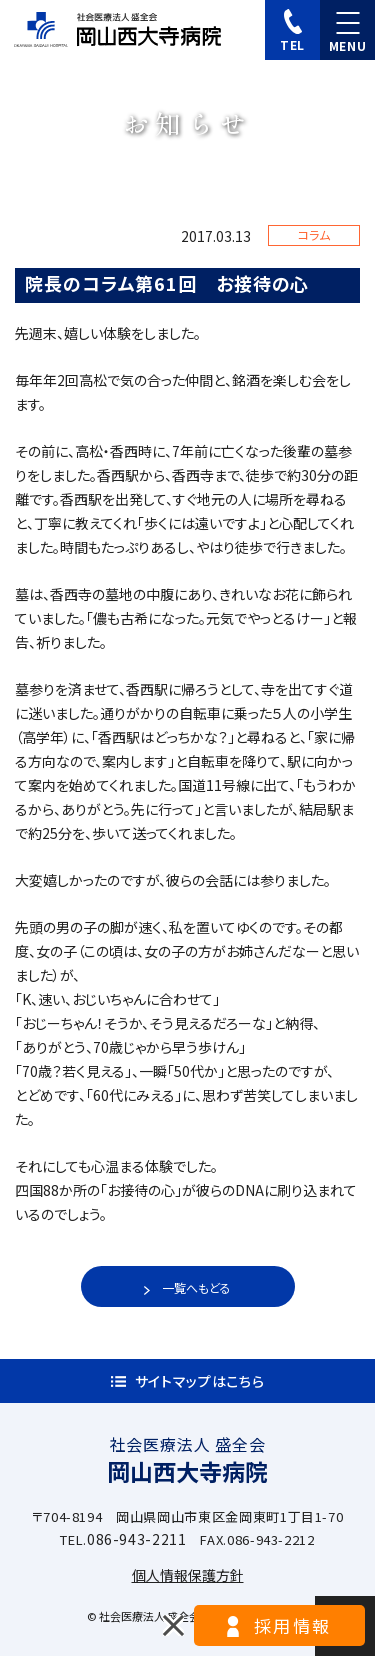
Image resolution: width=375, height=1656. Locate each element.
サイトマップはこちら (200, 1381)
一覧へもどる (196, 1287)
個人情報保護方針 (188, 1575)
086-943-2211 (137, 1539)
